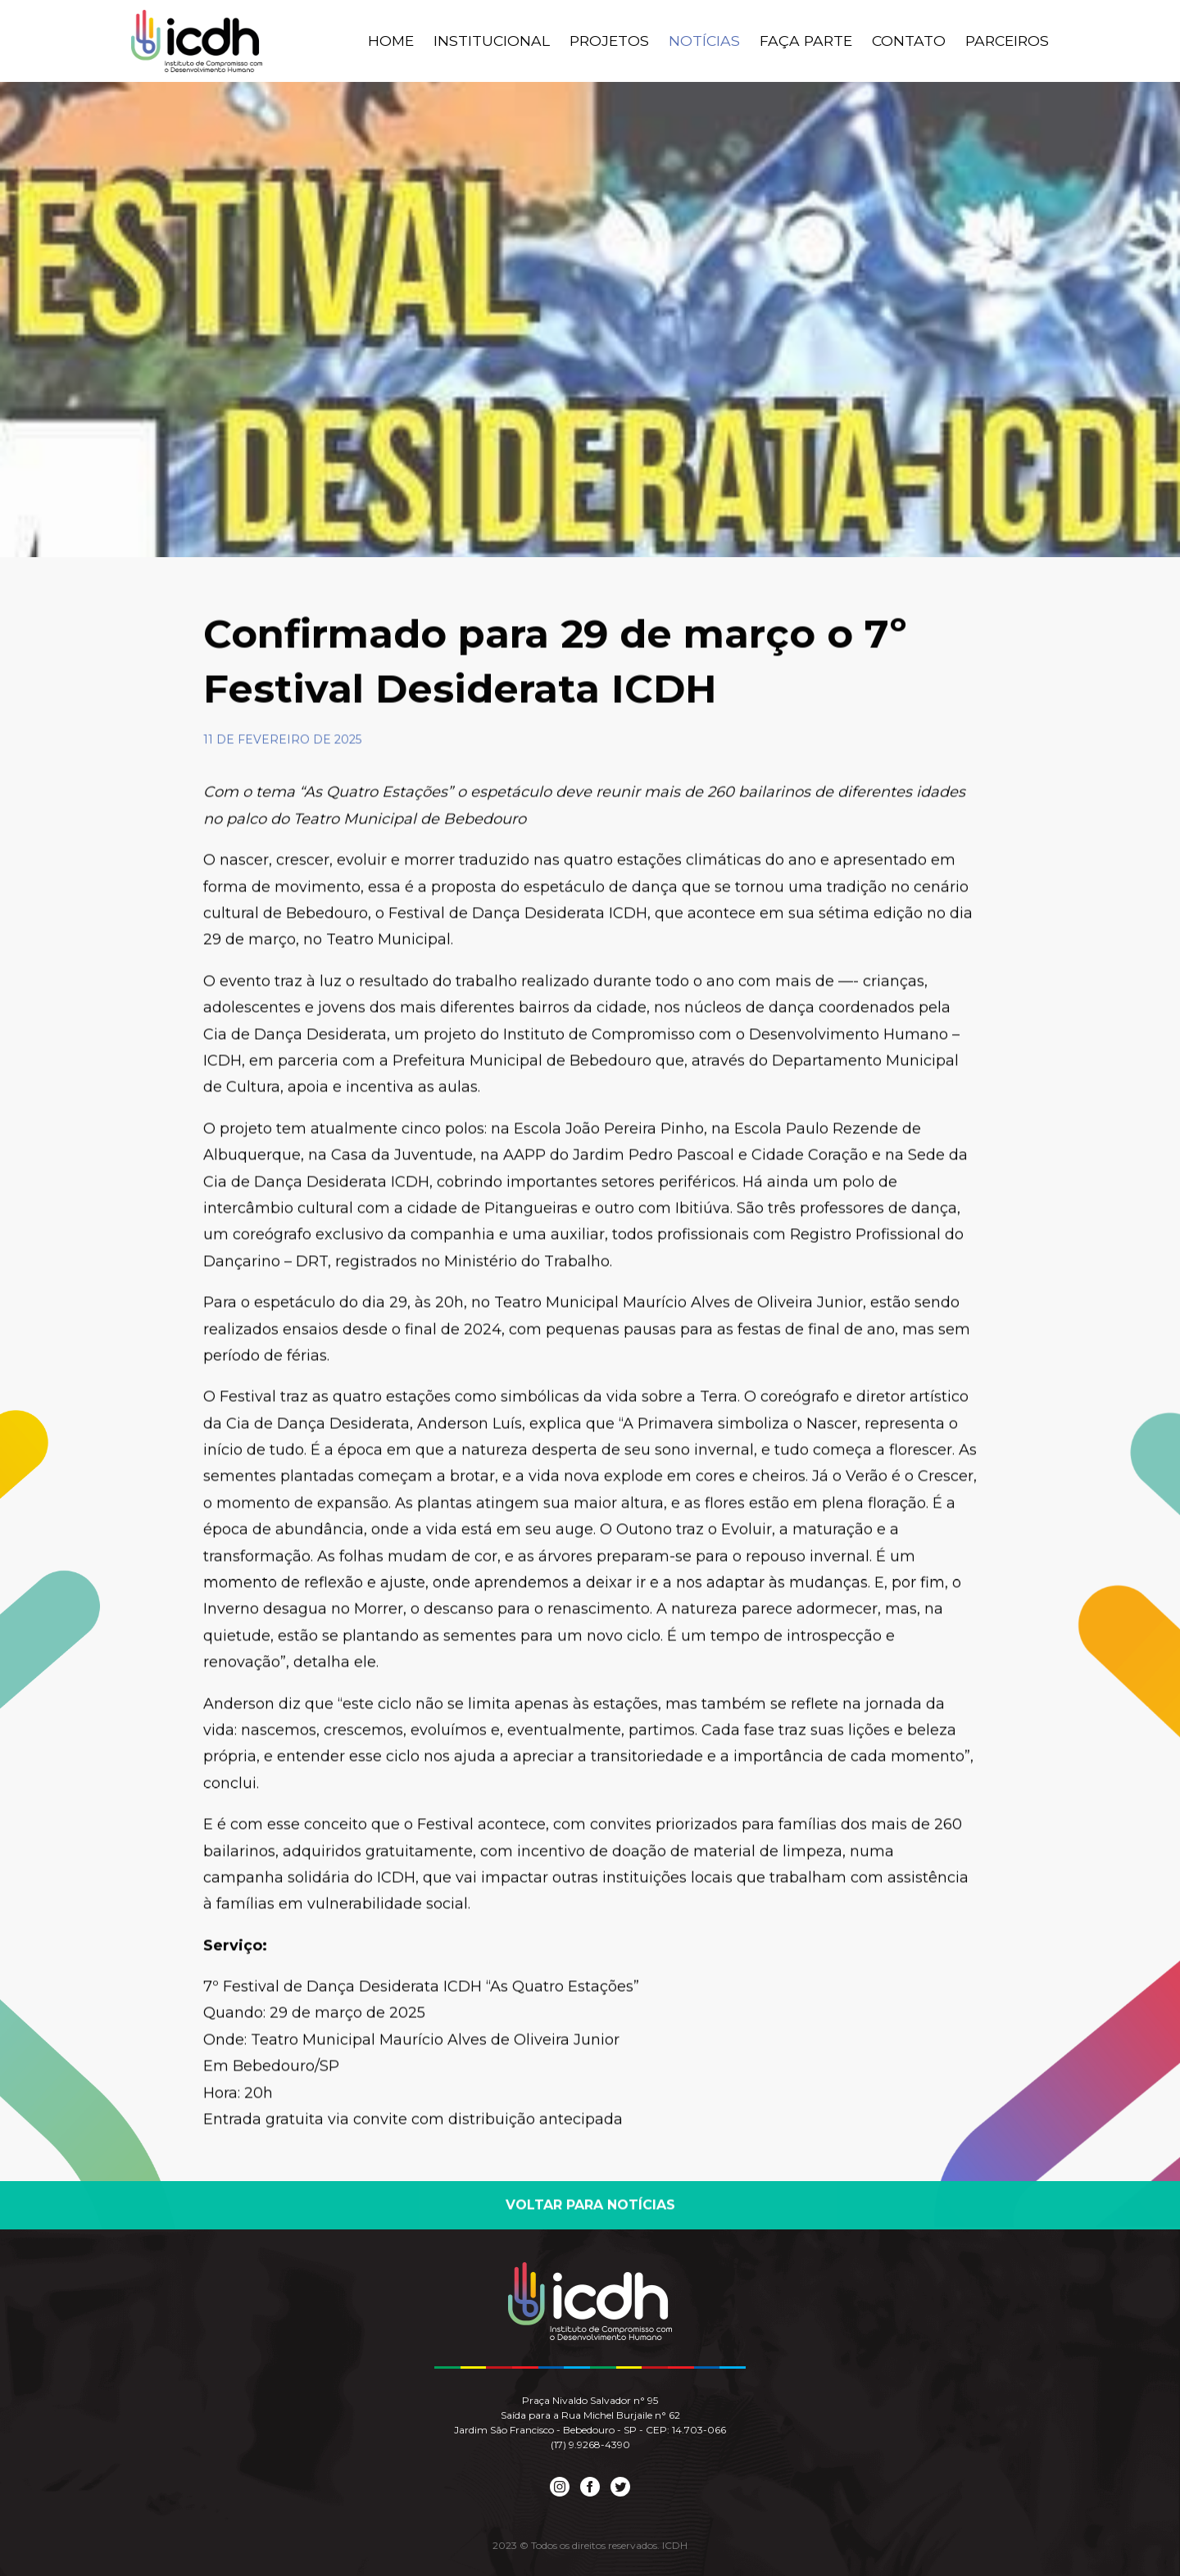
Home (406, 41)
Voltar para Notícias (590, 2208)
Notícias (713, 41)
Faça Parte (812, 41)
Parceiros (1008, 41)
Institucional (506, 41)
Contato (912, 41)
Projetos (621, 41)
